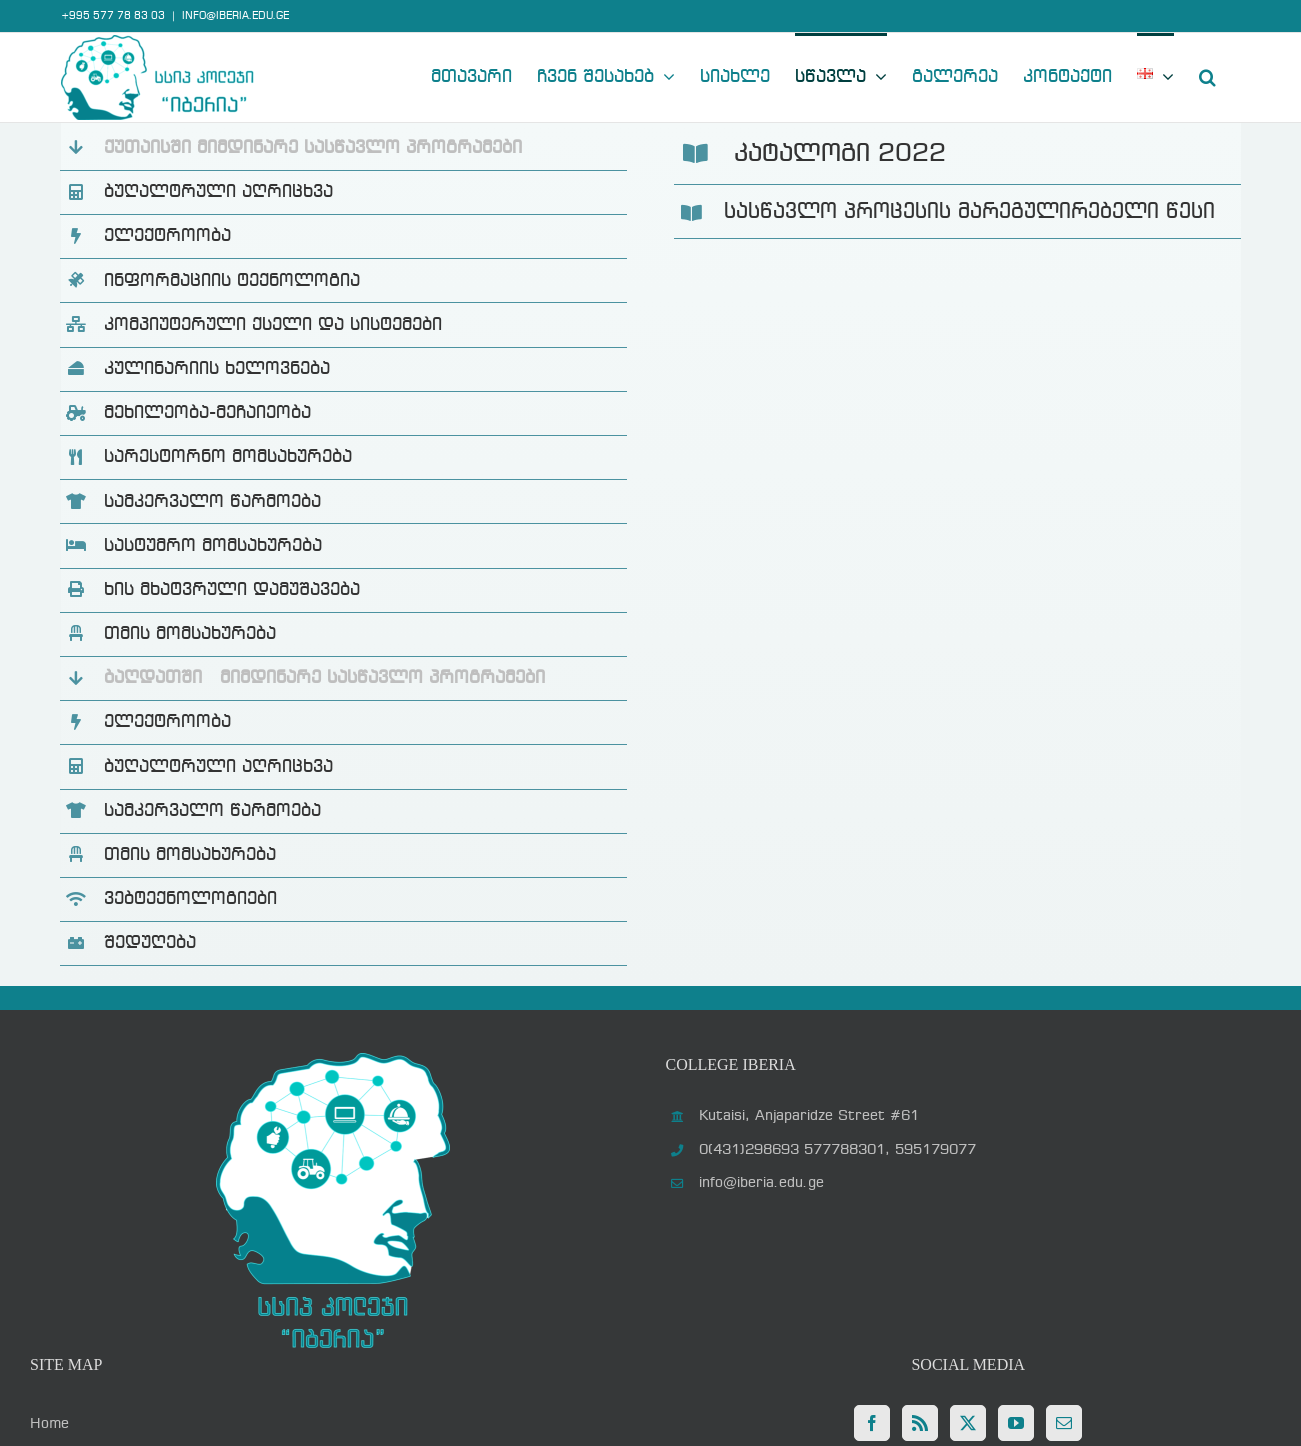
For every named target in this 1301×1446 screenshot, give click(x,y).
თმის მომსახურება (190, 634)
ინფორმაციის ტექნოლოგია (232, 281)
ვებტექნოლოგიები (190, 899)
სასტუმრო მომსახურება (213, 546)
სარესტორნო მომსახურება (228, 457)
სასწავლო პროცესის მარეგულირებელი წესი (969, 212)
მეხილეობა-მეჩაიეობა (207, 413)
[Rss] (920, 1423)
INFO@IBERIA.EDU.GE (235, 16)
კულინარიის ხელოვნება (217, 369)
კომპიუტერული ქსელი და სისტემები (273, 325)
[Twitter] (968, 1423)
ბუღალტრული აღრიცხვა (218, 192)
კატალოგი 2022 (840, 154)
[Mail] (1064, 1423)
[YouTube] (1016, 1423)
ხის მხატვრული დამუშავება (232, 590)
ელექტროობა (167, 236)
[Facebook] (872, 1423)
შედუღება (150, 943)
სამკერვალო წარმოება (212, 502)
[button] (1207, 75)
